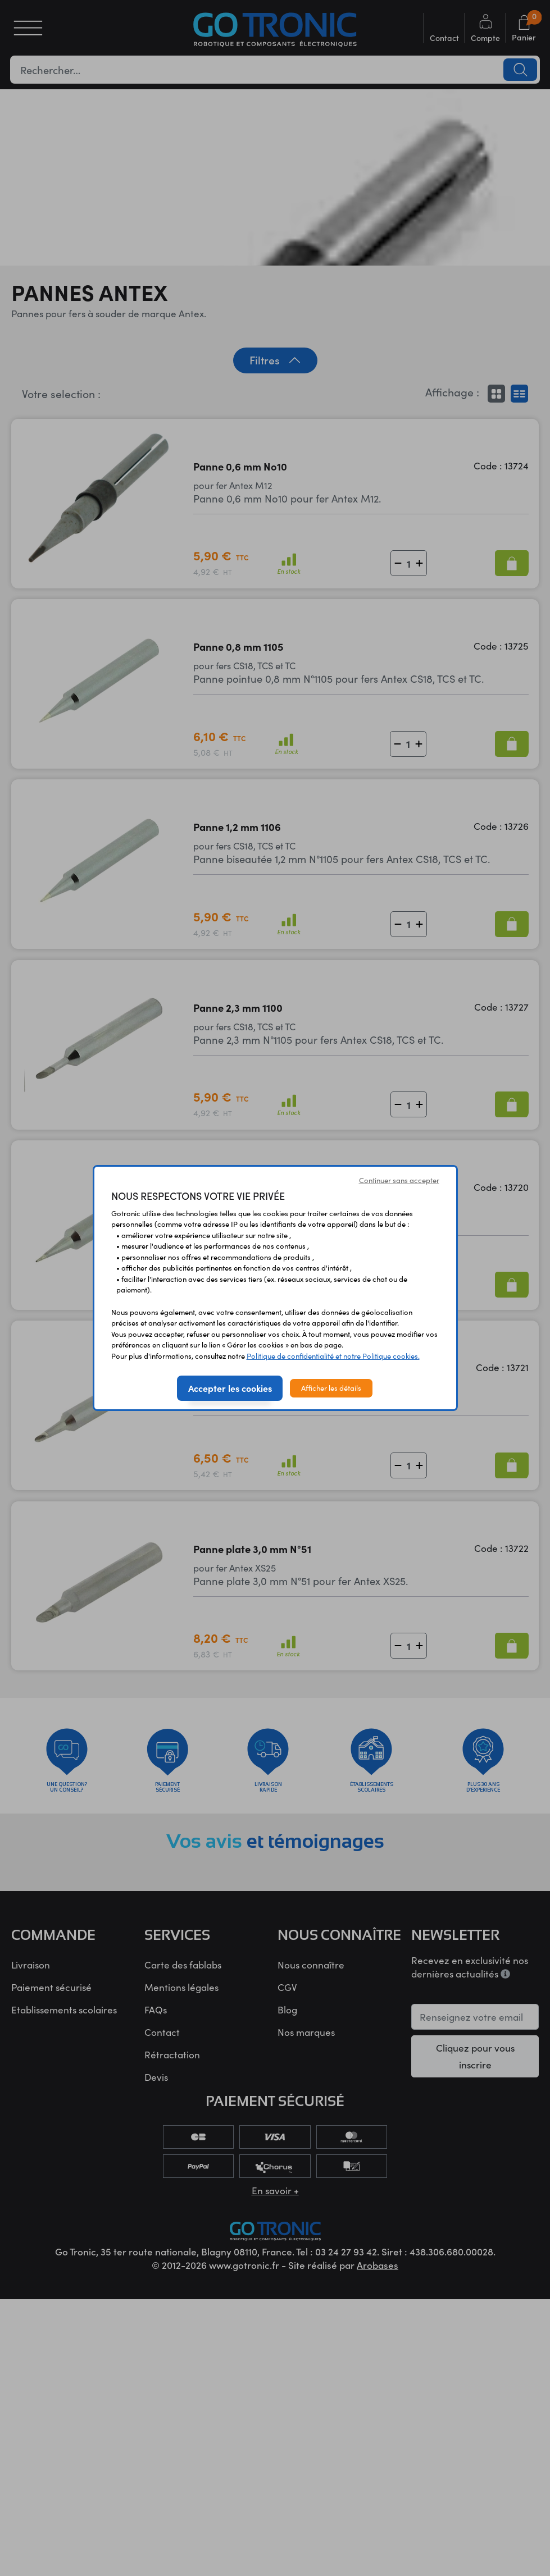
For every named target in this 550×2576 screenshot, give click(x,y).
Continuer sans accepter (399, 1180)
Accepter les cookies (230, 1388)
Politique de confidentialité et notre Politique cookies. (333, 1356)
